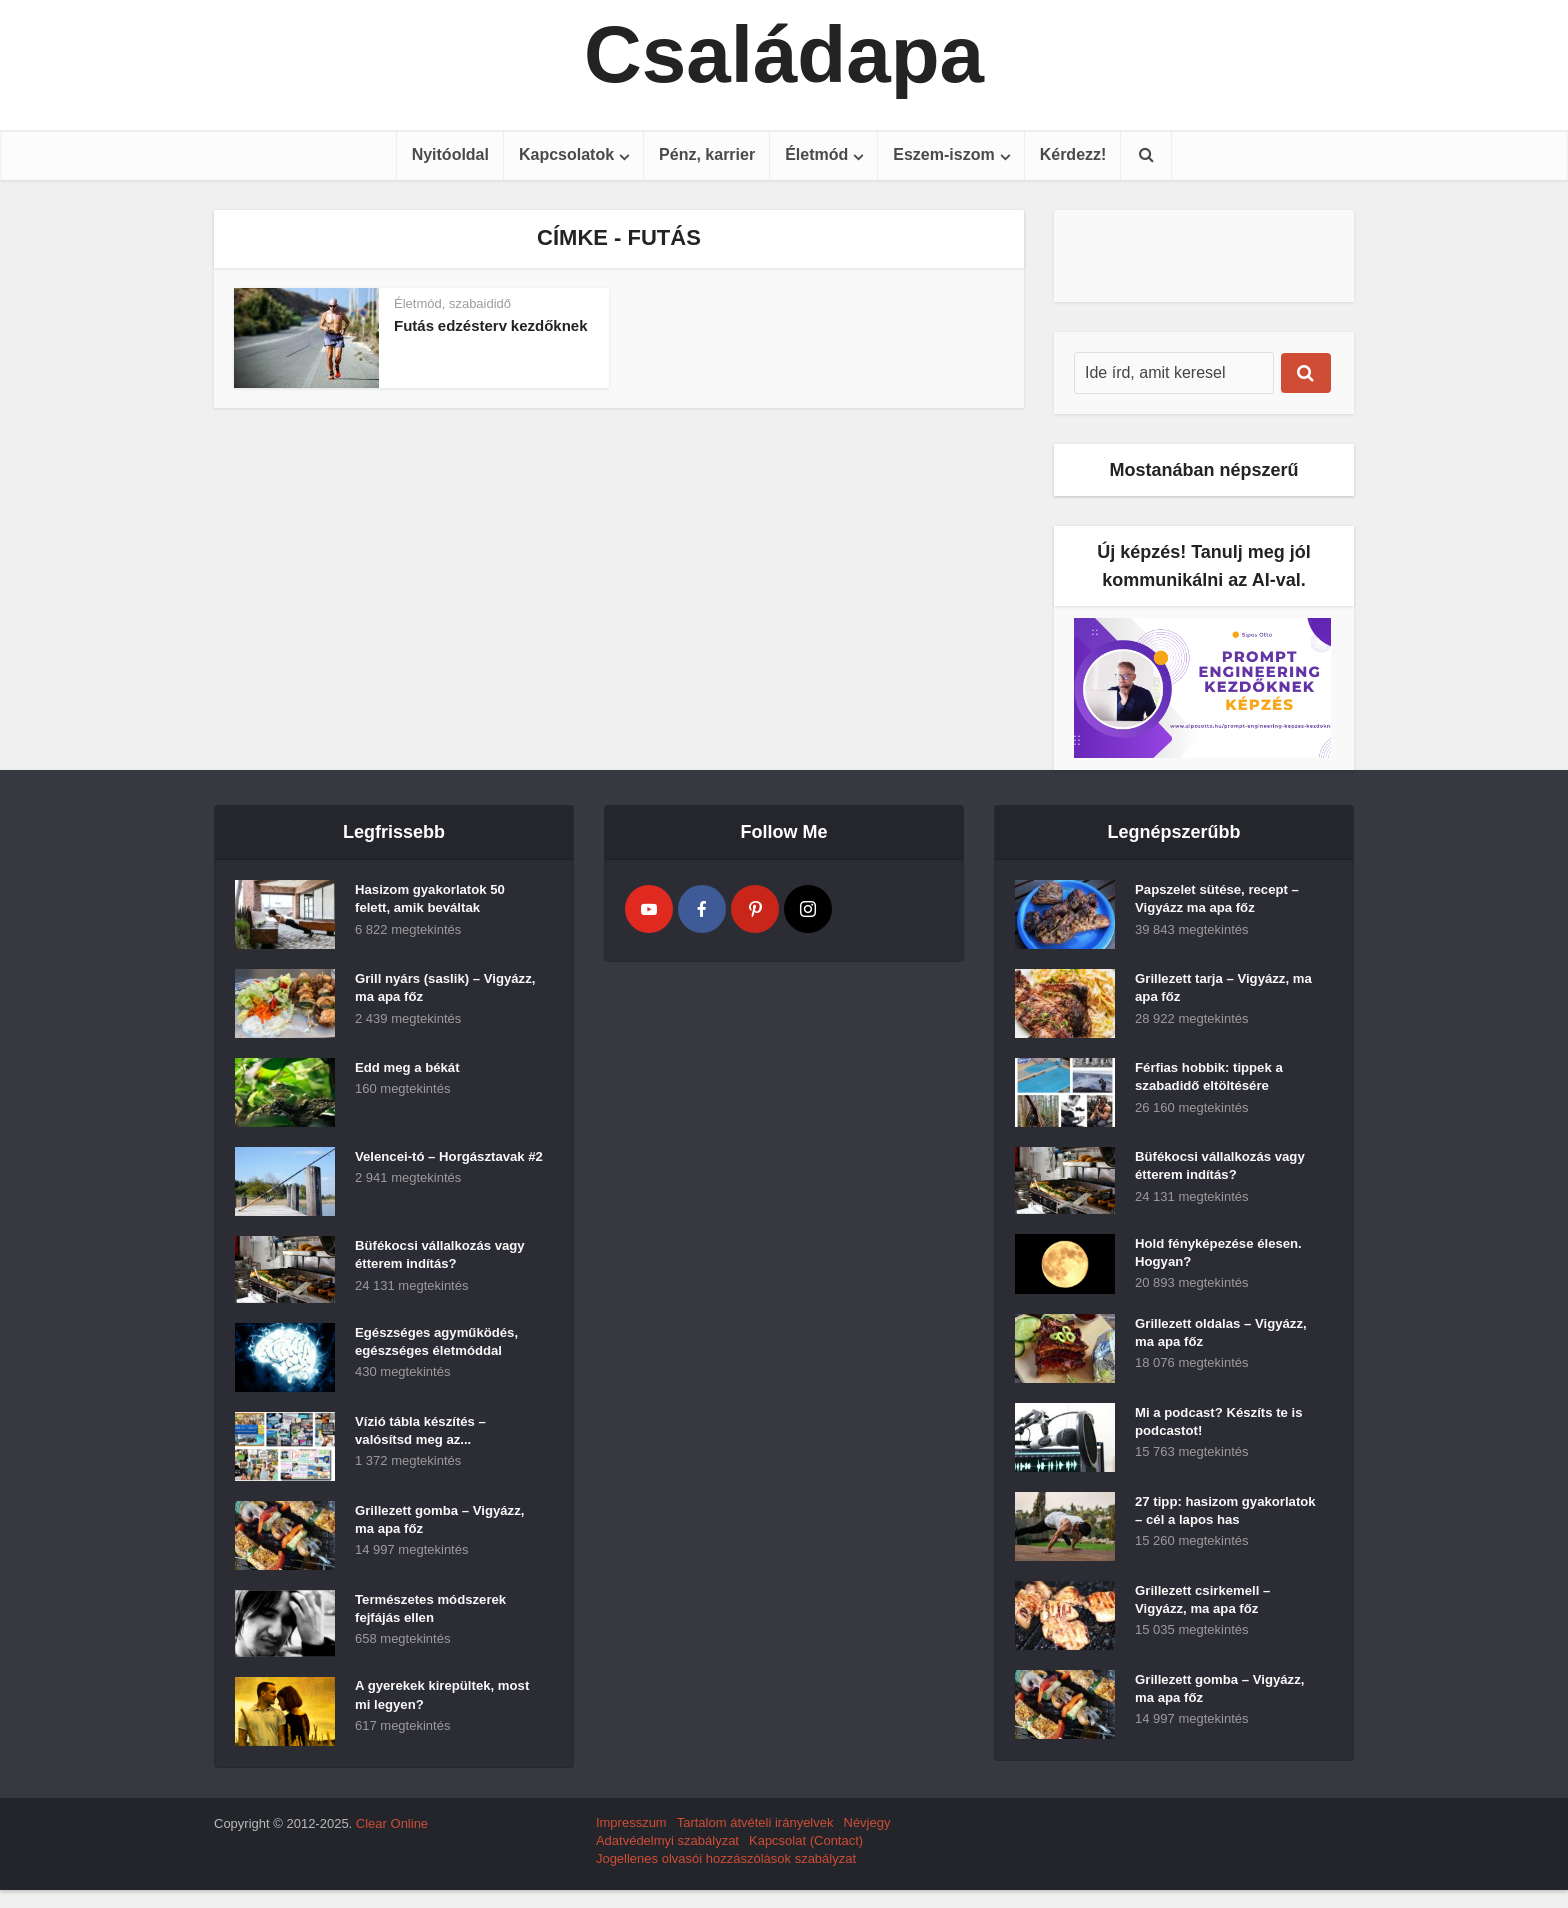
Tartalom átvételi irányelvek (755, 1840)
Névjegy (867, 1840)
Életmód (816, 154)
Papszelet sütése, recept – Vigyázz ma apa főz (1222, 905)
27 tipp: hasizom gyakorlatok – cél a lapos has (1218, 1534)
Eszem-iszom (943, 154)
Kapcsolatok (566, 154)
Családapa (784, 55)
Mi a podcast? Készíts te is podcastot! (1224, 1435)
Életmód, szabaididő (452, 303)
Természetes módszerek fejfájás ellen (435, 1615)
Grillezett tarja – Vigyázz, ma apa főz (1217, 994)
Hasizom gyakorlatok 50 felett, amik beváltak (435, 905)
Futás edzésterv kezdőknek (491, 325)
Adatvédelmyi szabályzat (667, 1858)
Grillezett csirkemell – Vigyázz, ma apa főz (1207, 1631)
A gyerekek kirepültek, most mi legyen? (429, 1702)
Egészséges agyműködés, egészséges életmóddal (442, 1348)
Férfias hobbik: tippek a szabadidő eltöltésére (1213, 1083)
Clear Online (392, 1841)
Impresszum (631, 1840)
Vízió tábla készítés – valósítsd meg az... (424, 1437)
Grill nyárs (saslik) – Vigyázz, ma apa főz (421, 994)
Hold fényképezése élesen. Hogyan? (1223, 1259)
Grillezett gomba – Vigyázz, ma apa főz (420, 1526)
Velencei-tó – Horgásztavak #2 (410, 1172)
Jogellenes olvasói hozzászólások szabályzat (726, 1876)
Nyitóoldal (450, 154)
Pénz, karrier (707, 154)
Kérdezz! (1073, 154)
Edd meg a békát (410, 1073)
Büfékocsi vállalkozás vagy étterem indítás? (427, 1261)
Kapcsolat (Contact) (806, 1858)
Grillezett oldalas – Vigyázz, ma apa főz (1200, 1346)
